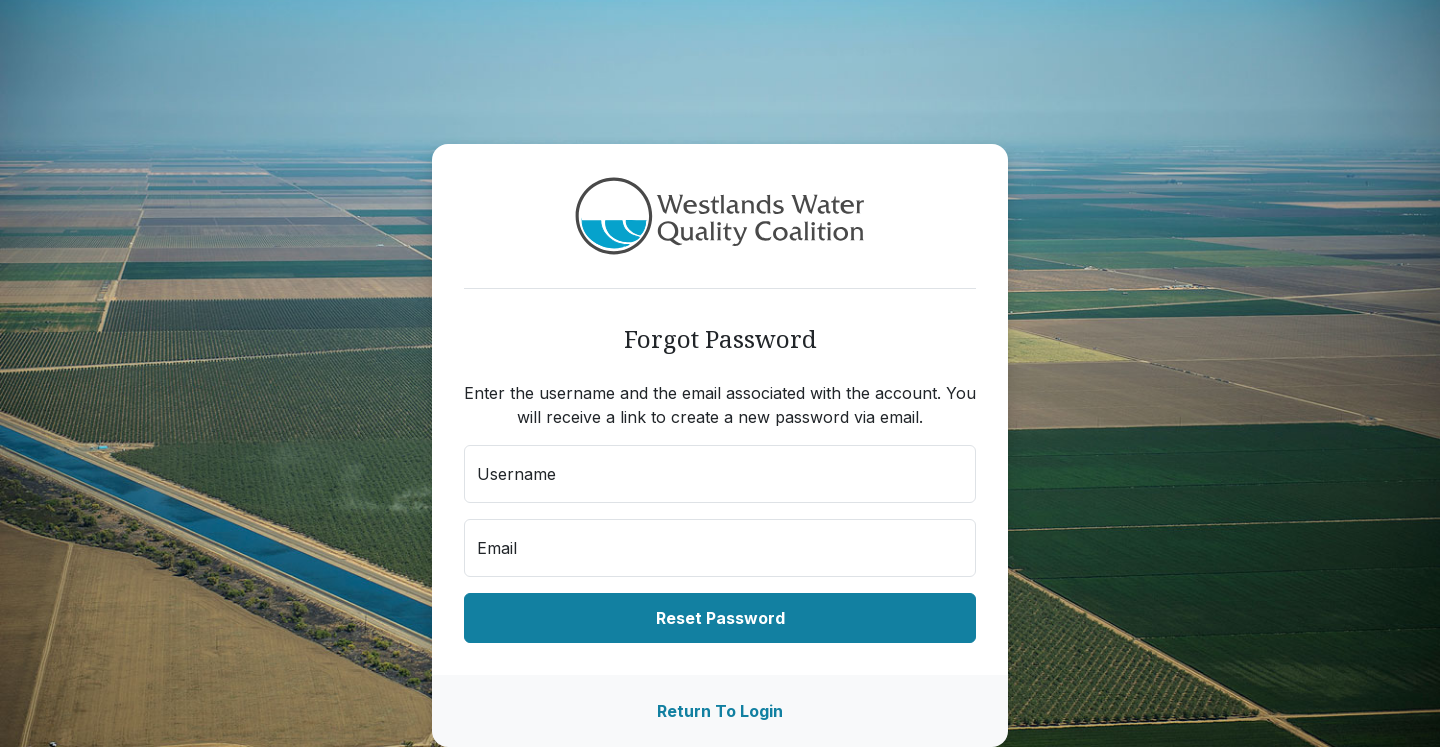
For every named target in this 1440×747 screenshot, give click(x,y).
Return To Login (720, 711)
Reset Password (720, 618)
